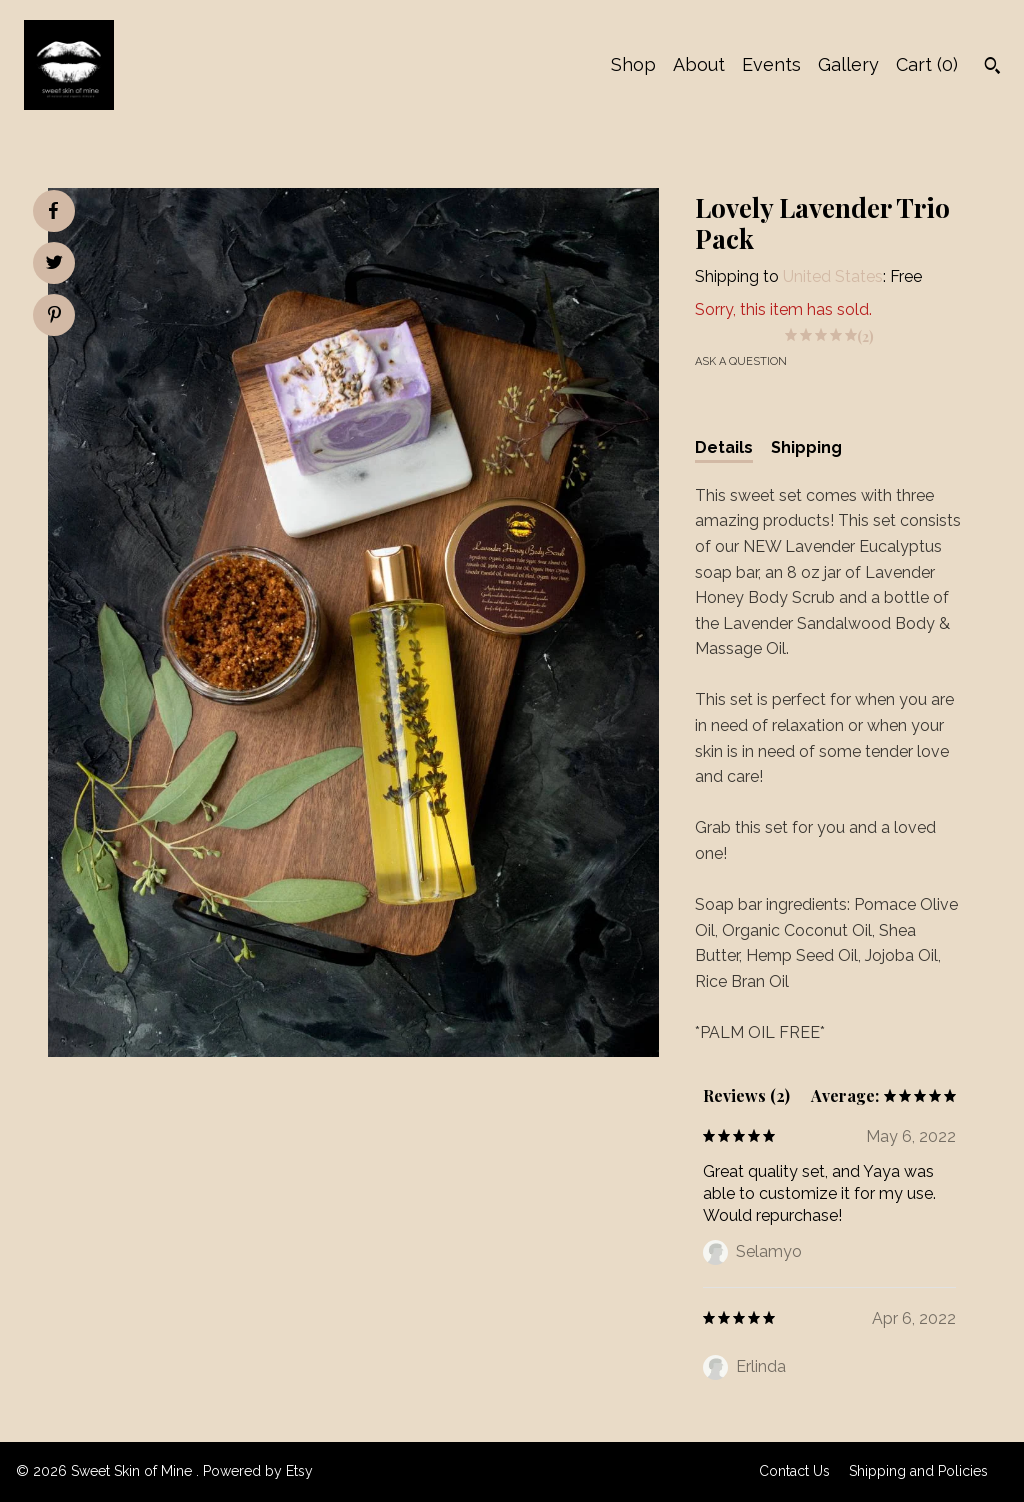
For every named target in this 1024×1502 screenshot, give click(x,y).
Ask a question (741, 361)
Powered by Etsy (258, 1471)
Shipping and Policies (918, 1471)
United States (833, 276)
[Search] (992, 68)
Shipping (806, 447)
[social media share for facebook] (53, 211)
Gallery (848, 64)
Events (771, 64)
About (699, 64)
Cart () (927, 64)
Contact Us (794, 1471)
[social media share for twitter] (54, 265)
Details (724, 447)
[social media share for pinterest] (54, 317)
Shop (633, 64)
